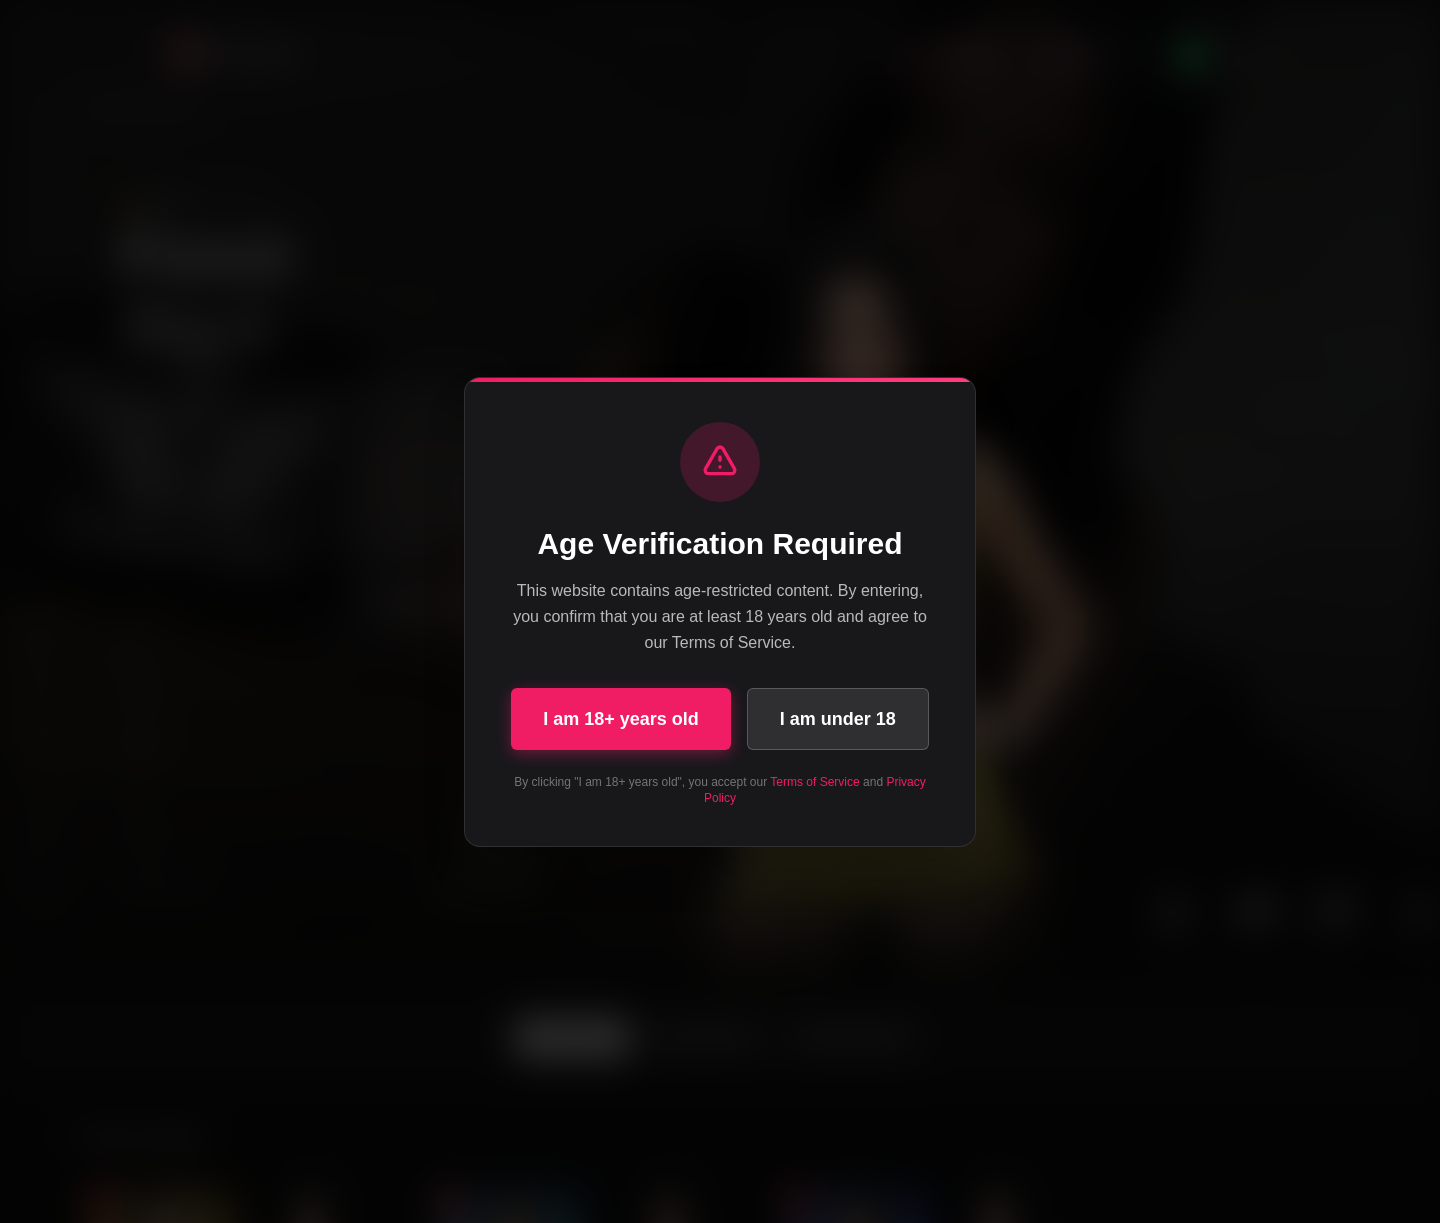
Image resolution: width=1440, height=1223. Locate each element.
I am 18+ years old (621, 719)
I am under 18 (838, 719)
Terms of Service (814, 782)
